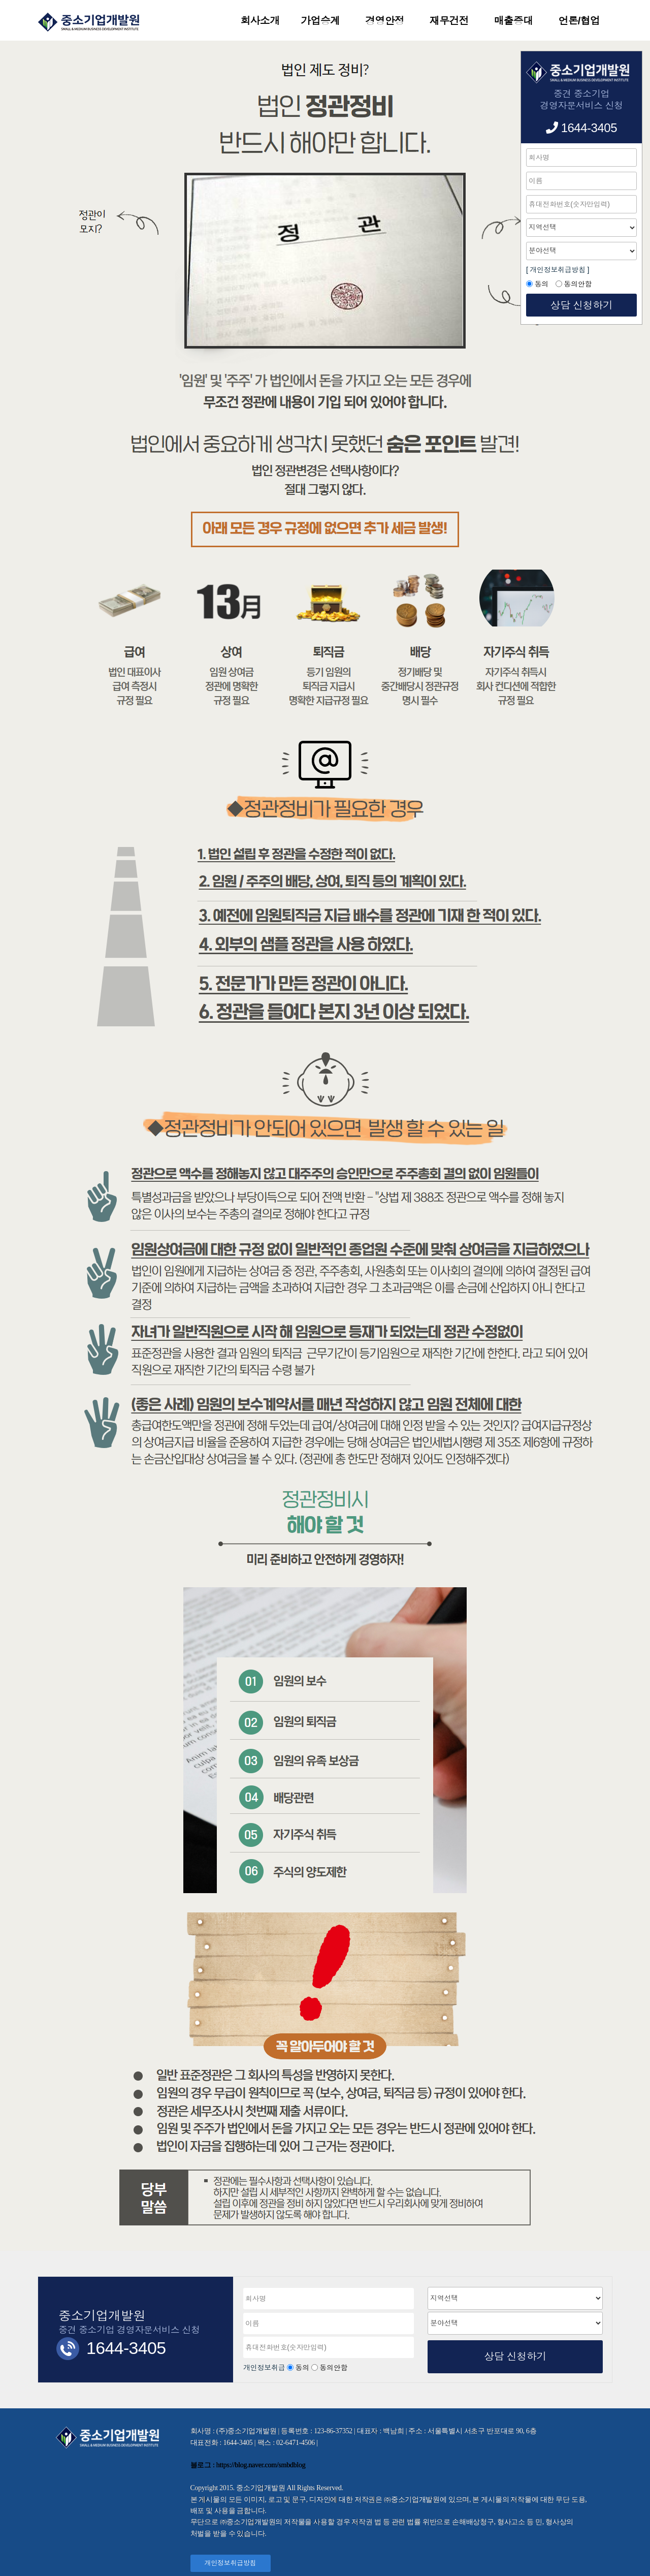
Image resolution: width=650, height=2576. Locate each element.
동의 (302, 2368)
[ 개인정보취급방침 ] (557, 270)
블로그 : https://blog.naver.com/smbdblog (248, 2465)
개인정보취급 (265, 2368)
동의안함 (333, 2368)
